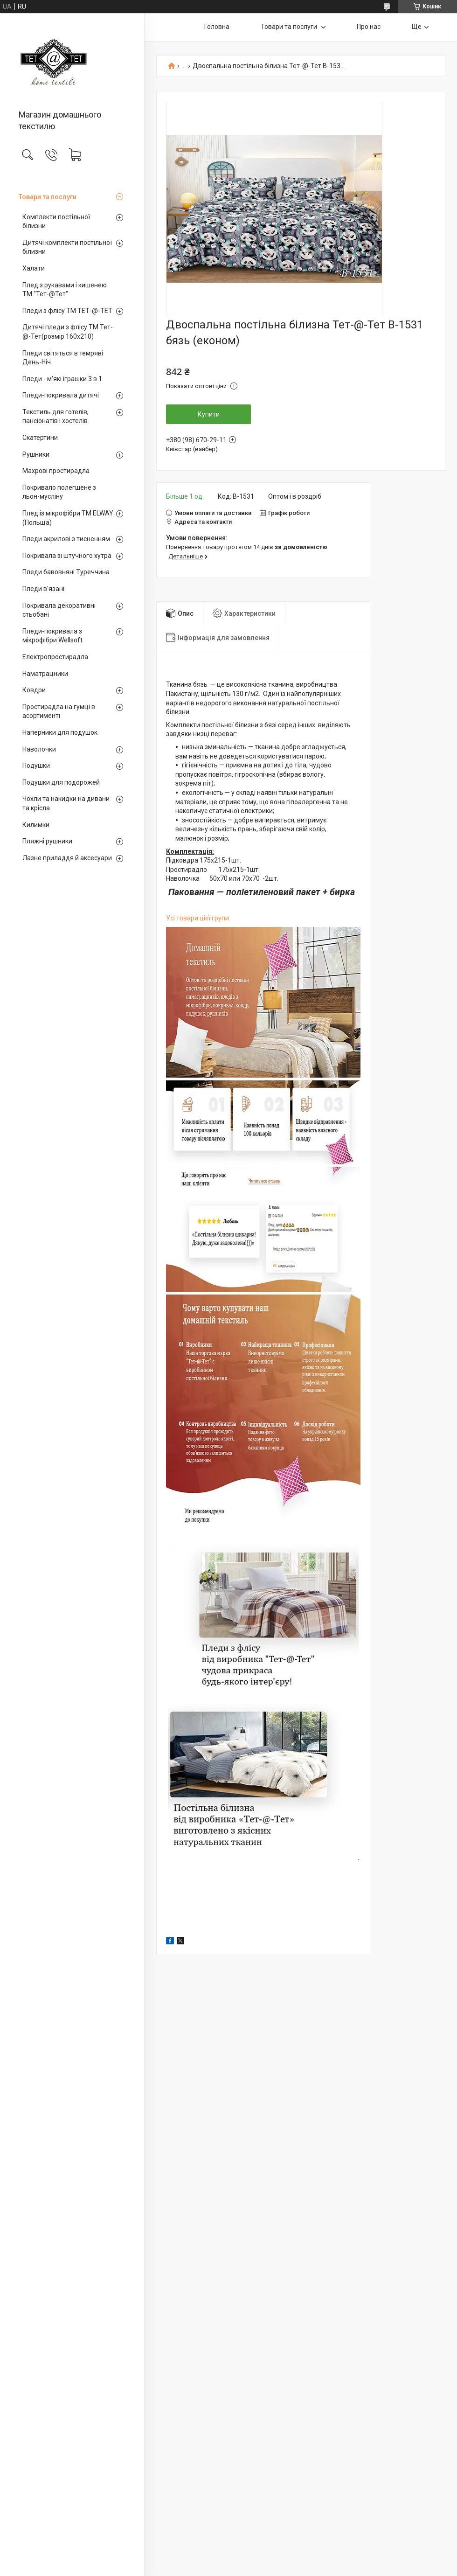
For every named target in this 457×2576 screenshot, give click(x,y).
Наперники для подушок (59, 732)
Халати (33, 268)
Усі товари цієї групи (197, 918)
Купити (209, 414)
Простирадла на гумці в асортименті (58, 711)
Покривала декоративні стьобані (59, 610)
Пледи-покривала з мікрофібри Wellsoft (52, 635)
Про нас (369, 26)
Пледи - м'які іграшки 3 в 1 (62, 379)
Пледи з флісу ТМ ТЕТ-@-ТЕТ (67, 310)
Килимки (35, 824)
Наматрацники (45, 673)
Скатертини (40, 437)
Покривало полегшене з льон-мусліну (59, 492)
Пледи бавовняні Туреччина (66, 572)
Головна (216, 26)
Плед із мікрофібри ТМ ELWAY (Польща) (67, 517)
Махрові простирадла (56, 470)
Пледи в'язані (43, 588)
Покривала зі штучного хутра (66, 555)
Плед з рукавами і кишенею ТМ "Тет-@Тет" (64, 289)
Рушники (35, 454)
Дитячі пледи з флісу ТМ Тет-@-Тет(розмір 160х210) (67, 331)
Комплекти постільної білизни (56, 221)
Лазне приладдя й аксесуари (67, 858)
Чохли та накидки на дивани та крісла (66, 803)
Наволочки (39, 749)
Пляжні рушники (47, 841)
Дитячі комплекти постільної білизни (67, 247)
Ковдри (34, 690)
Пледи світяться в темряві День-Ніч (62, 357)
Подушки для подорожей (61, 782)
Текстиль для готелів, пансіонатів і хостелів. (55, 416)
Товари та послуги (47, 197)
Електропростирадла (55, 657)
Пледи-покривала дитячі (60, 395)
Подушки (36, 765)
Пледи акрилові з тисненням (66, 539)
